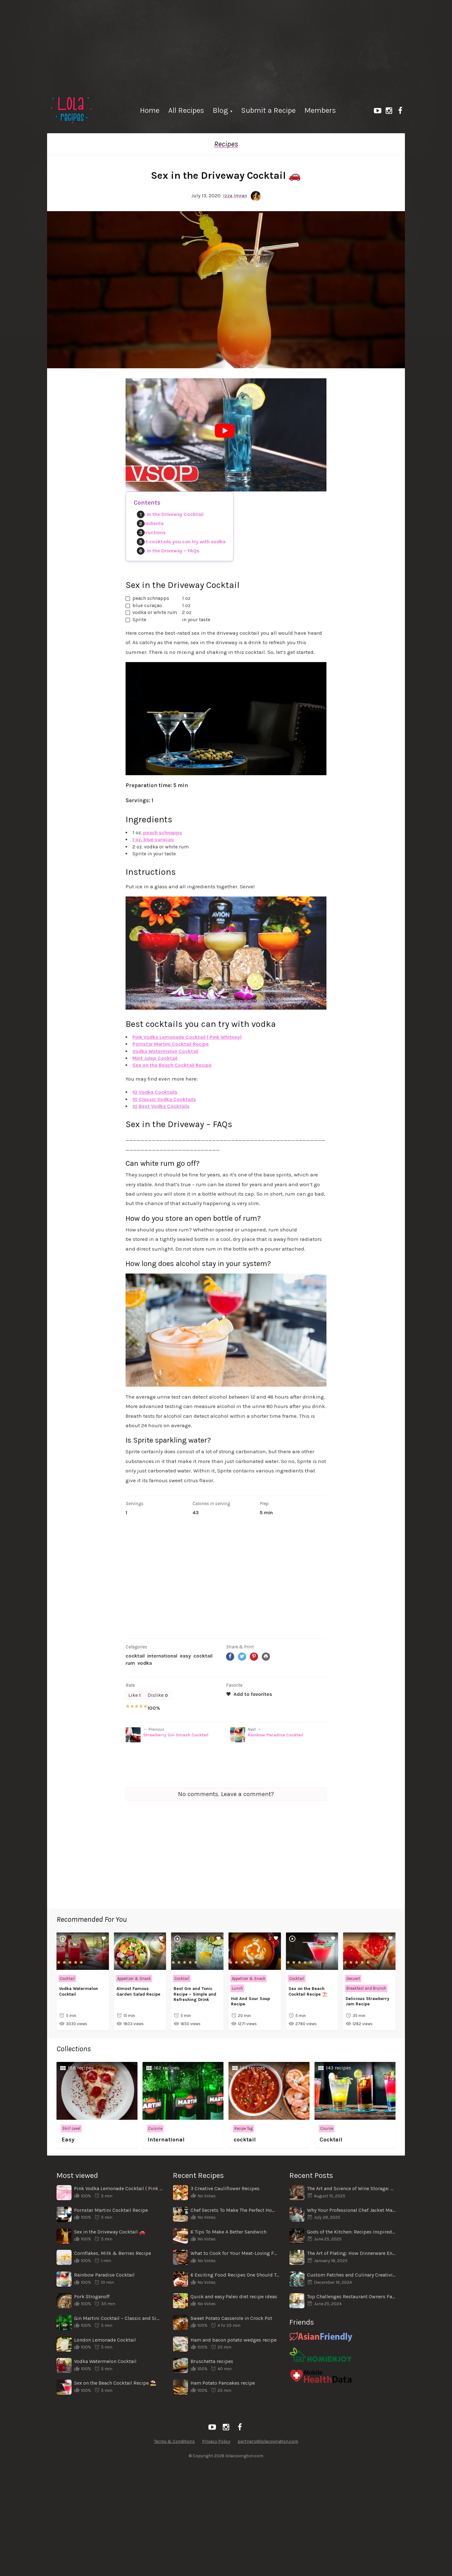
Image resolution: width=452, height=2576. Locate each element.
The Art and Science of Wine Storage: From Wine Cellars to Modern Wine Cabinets (351, 2188)
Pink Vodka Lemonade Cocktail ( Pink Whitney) (187, 1037)
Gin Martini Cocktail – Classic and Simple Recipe (118, 2318)
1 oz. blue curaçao (153, 839)
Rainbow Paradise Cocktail (275, 1735)
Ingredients (150, 523)
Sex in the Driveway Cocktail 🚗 (109, 2232)
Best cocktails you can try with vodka (181, 542)
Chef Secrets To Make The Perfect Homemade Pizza (235, 2210)
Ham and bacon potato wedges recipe (234, 2340)
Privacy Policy (216, 2441)
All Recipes (186, 110)
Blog (220, 110)
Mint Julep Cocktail (154, 1058)
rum (130, 1663)
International (162, 1656)
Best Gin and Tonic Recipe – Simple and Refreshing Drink (195, 1994)
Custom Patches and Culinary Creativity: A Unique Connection (351, 2275)
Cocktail (135, 1656)
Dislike (158, 1695)
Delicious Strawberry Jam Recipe (367, 2001)
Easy (185, 1656)
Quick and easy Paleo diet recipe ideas (234, 2296)
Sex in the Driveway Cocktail (170, 514)
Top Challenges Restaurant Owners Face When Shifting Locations (351, 2296)
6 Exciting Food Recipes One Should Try (235, 2275)
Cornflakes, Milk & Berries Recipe (112, 2253)
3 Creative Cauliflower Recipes (225, 2188)
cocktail (203, 1656)
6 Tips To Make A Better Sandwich (228, 2232)
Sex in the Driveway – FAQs (168, 551)
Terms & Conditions (174, 2441)
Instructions (151, 532)
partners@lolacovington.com (268, 2441)
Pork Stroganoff (92, 2296)
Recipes (226, 144)
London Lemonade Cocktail (105, 2340)
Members (320, 110)
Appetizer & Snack (134, 1978)
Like (134, 1695)
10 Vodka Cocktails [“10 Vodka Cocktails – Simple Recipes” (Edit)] (154, 1092)
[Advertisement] (226, 44)
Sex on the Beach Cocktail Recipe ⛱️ (307, 1991)
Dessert (353, 1978)
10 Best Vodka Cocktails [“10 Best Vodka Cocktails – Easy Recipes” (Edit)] (161, 1106)
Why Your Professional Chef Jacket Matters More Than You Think (351, 2210)
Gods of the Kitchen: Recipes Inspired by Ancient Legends (351, 2232)
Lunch (237, 1988)
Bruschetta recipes (212, 2361)
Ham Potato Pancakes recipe (223, 2383)
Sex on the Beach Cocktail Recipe (172, 1065)
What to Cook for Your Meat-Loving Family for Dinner (235, 2253)
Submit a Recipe (268, 110)
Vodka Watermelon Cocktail (165, 1051)
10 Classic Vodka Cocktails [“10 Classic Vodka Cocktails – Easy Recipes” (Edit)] (164, 1099)
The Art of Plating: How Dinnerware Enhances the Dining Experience (351, 2253)
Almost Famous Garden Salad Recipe (138, 1991)
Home (149, 110)
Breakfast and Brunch (366, 1988)
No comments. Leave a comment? (226, 1794)
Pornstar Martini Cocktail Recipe (170, 1044)
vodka (144, 1663)
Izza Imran (235, 196)
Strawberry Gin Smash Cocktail (175, 1735)
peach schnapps (162, 833)
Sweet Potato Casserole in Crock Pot (231, 2318)
